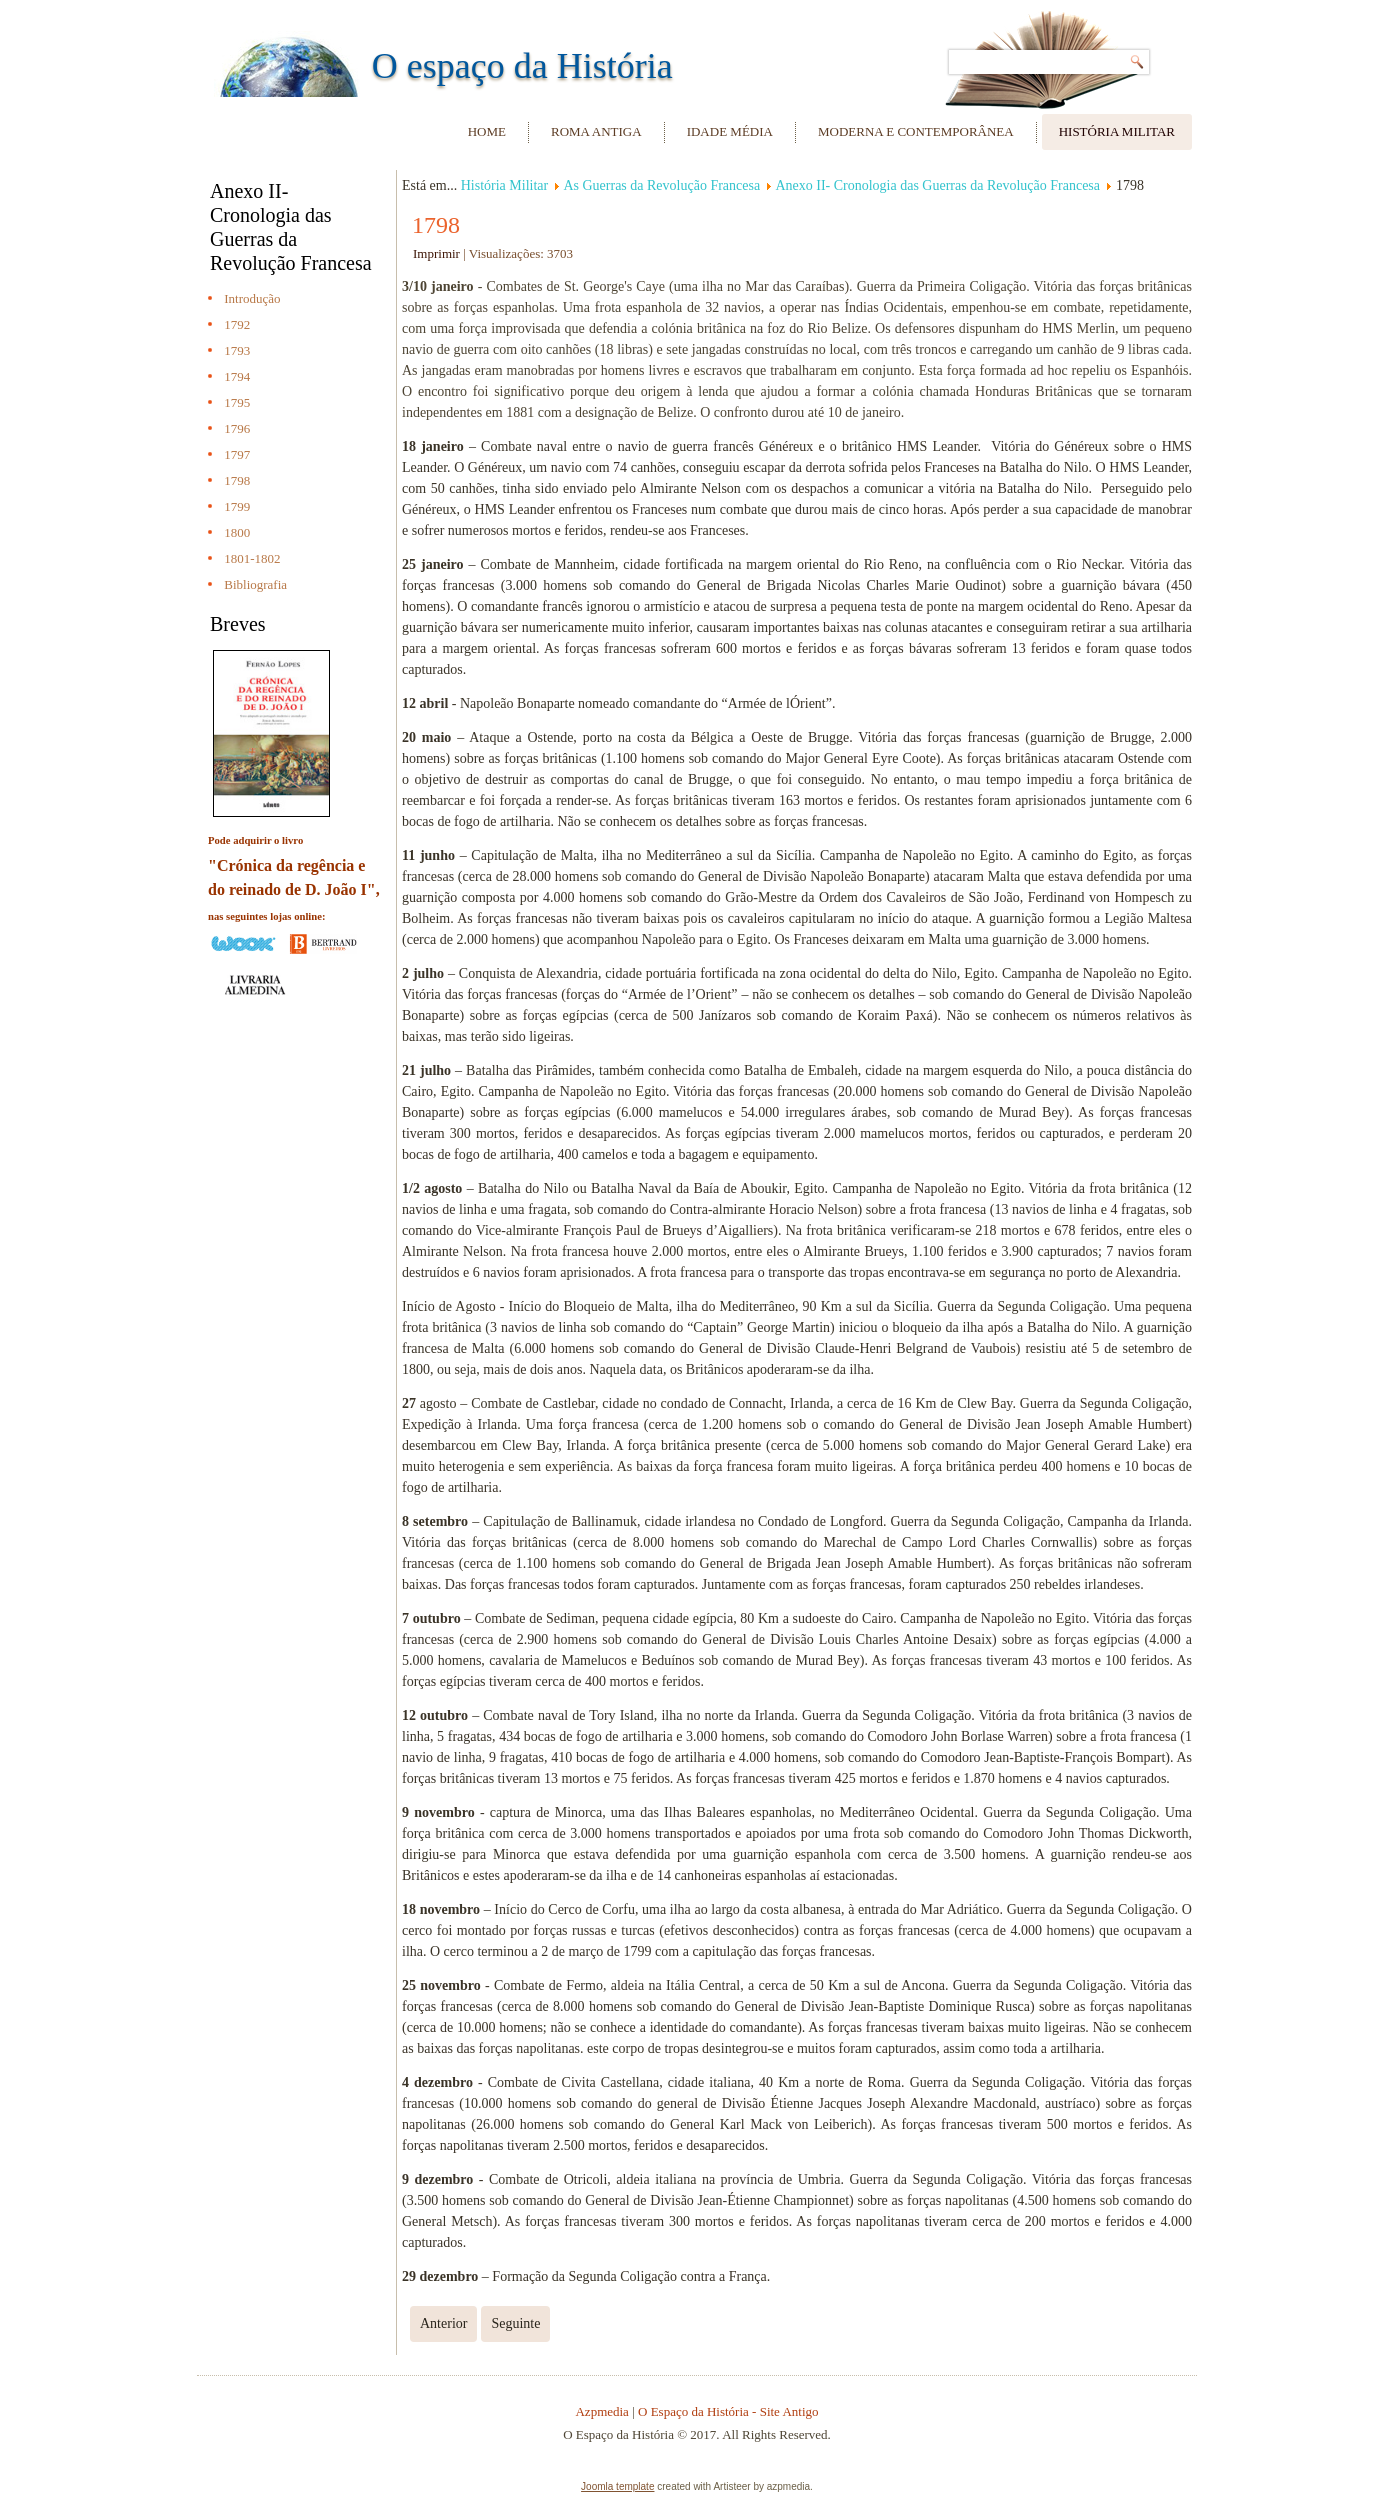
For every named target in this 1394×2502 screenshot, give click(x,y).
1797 (237, 454)
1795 (237, 402)
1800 (237, 532)
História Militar (1117, 131)
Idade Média (730, 131)
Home (487, 131)
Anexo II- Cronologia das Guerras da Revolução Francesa (937, 185)
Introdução (252, 298)
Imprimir (438, 253)
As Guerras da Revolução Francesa (661, 185)
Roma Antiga (596, 131)
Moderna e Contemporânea (916, 131)
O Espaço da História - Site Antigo (728, 2411)
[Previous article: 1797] (443, 2324)
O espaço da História (522, 66)
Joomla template (617, 2486)
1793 (237, 350)
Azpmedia (601, 2411)
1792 (237, 324)
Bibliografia (255, 584)
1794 (237, 376)
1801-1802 (252, 558)
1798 (237, 480)
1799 (237, 506)
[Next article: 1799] (515, 2324)
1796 (237, 428)
